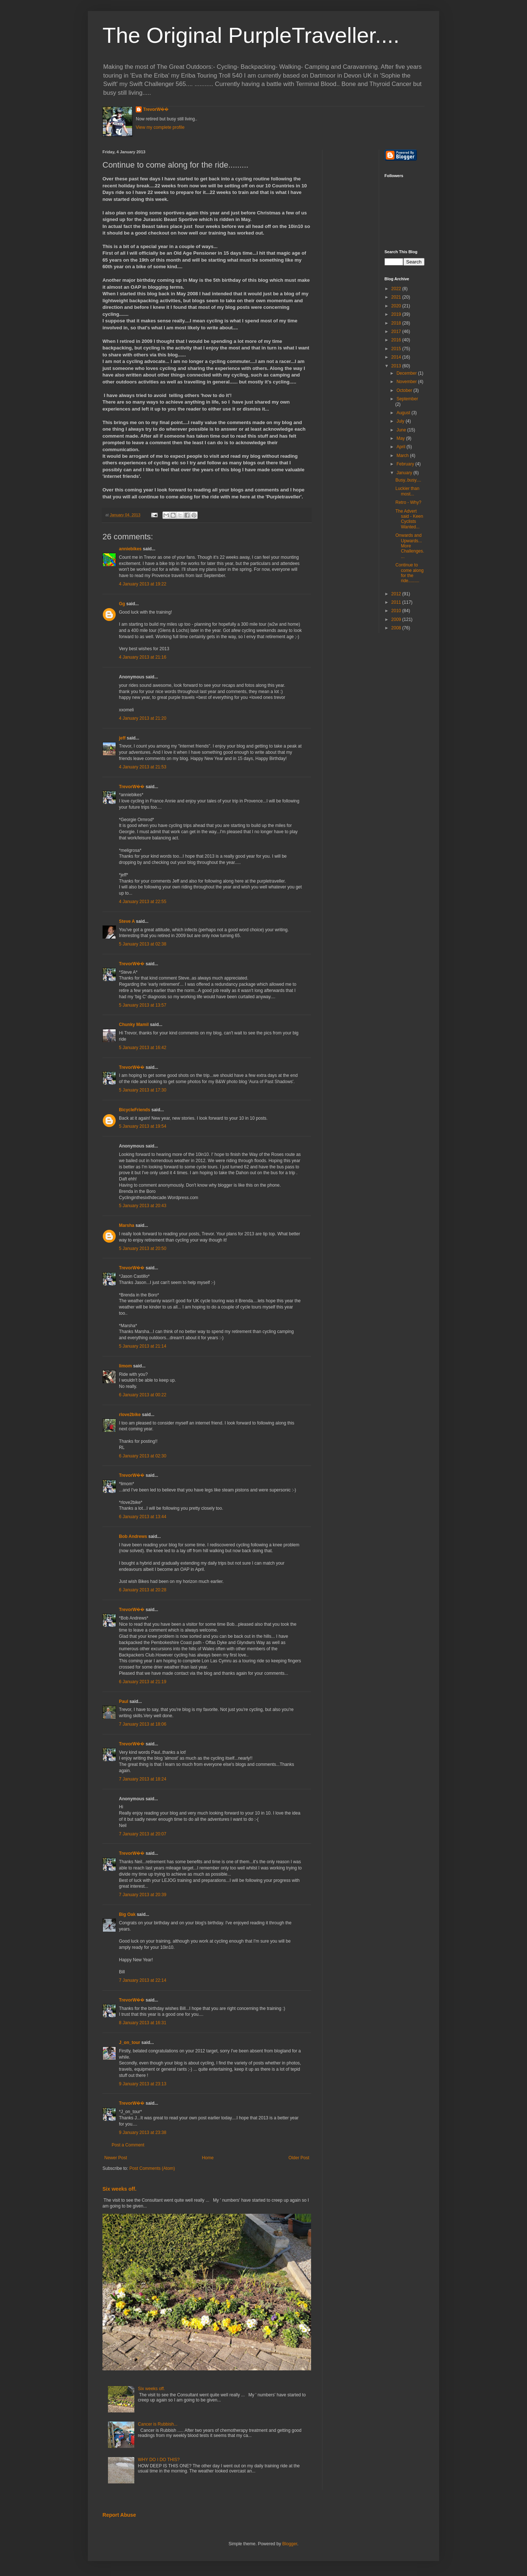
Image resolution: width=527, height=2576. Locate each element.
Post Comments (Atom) (152, 2168)
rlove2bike (130, 1414)
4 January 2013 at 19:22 (142, 584)
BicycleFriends (134, 1109)
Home (208, 2157)
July (400, 421)
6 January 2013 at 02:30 (142, 1456)
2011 (396, 602)
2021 (396, 297)
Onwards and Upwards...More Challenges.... (409, 546)
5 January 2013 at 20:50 (142, 1248)
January (404, 472)
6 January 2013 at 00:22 (142, 1394)
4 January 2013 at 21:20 (142, 718)
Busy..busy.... (408, 480)
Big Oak (127, 1914)
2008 (396, 627)
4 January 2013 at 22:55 (142, 901)
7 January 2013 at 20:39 (142, 1894)
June (401, 430)
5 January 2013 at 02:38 (142, 944)
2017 (396, 331)
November (407, 381)
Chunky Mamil (134, 1024)
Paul (123, 1701)
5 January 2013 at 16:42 (142, 1047)
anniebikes (130, 548)
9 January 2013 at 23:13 (142, 2083)
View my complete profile (160, 127)
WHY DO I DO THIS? (159, 2459)
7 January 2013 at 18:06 (142, 1724)
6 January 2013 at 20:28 (142, 1589)
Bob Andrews (133, 1536)
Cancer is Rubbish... (157, 2424)
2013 (396, 365)
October (404, 390)
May (401, 438)
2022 (396, 288)
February (405, 464)
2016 (396, 339)
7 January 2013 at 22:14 (142, 1980)
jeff (122, 738)
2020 (396, 305)
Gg (122, 603)
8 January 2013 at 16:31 (142, 2022)
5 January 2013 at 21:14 (142, 1346)
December (407, 373)
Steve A (127, 921)
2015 (396, 348)
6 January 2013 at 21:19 (142, 1681)
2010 (396, 610)
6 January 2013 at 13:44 (142, 1516)
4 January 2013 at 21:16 (142, 657)
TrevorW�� (156, 109)
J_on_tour (129, 2042)
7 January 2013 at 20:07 (142, 1833)
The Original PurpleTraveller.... (250, 35)
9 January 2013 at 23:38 (142, 2132)
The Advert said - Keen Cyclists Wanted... (409, 519)
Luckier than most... (407, 491)
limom (125, 1365)
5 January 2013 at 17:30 (142, 1090)
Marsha (126, 1225)
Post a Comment (128, 2145)
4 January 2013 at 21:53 (142, 767)
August (403, 412)
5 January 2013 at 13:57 (142, 1005)
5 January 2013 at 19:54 (142, 1126)
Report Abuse (119, 2515)
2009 (396, 619)
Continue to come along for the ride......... (409, 572)
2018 (396, 323)
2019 (396, 314)
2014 (396, 357)
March (403, 455)
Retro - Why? (408, 502)
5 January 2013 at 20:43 (142, 1205)
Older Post (298, 2157)
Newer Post (115, 2157)
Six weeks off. (119, 2189)
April (401, 446)
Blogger (289, 2543)
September (407, 398)
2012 (396, 593)
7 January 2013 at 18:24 (142, 1779)
